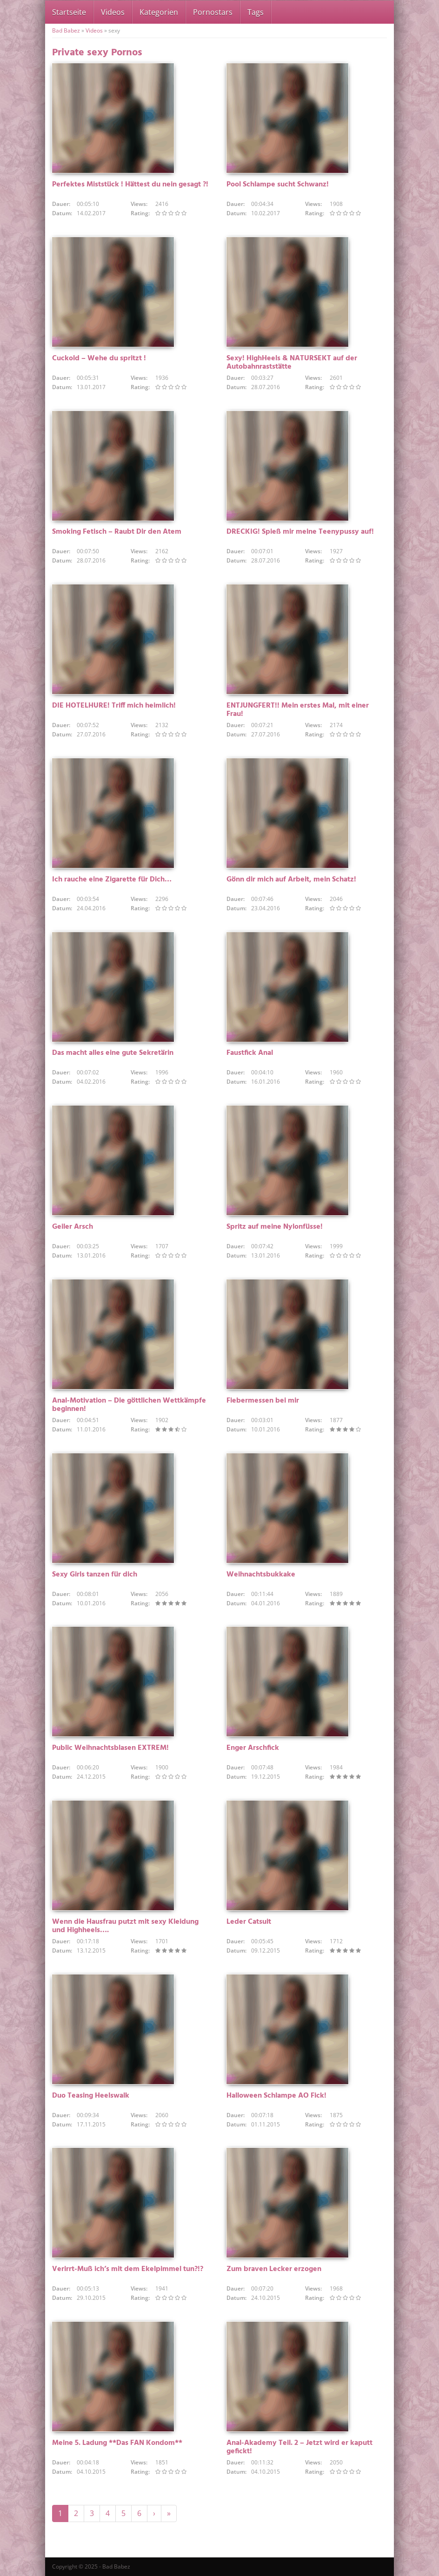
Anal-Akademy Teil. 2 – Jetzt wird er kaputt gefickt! (299, 2447)
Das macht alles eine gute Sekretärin (112, 1053)
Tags (255, 12)
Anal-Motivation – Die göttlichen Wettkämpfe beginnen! (129, 1405)
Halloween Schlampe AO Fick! (276, 2096)
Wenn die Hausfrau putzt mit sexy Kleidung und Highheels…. (125, 1926)
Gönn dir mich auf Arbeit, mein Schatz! (291, 880)
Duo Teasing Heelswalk (90, 2096)
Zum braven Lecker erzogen (273, 2269)
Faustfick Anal (249, 1053)
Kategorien (159, 12)
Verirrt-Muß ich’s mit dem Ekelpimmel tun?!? (127, 2269)
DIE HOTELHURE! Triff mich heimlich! (114, 706)
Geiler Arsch (72, 1227)
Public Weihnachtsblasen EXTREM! (110, 1748)
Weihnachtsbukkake (260, 1575)
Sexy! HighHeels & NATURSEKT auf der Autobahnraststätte (291, 362)
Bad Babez (66, 30)
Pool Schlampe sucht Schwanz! (277, 185)
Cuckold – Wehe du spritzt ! (99, 358)
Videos (113, 12)
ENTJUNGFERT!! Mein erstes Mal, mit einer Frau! (297, 710)
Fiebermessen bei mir (262, 1401)
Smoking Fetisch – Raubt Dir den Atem (116, 532)
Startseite (69, 12)
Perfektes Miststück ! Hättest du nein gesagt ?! (130, 185)
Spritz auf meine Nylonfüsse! (274, 1227)
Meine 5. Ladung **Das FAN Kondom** (117, 2443)
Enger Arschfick (252, 1748)
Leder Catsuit (248, 1922)
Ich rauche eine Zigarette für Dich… (112, 880)
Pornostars (213, 12)
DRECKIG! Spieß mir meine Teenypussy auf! (300, 532)
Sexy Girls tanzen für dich (94, 1575)
